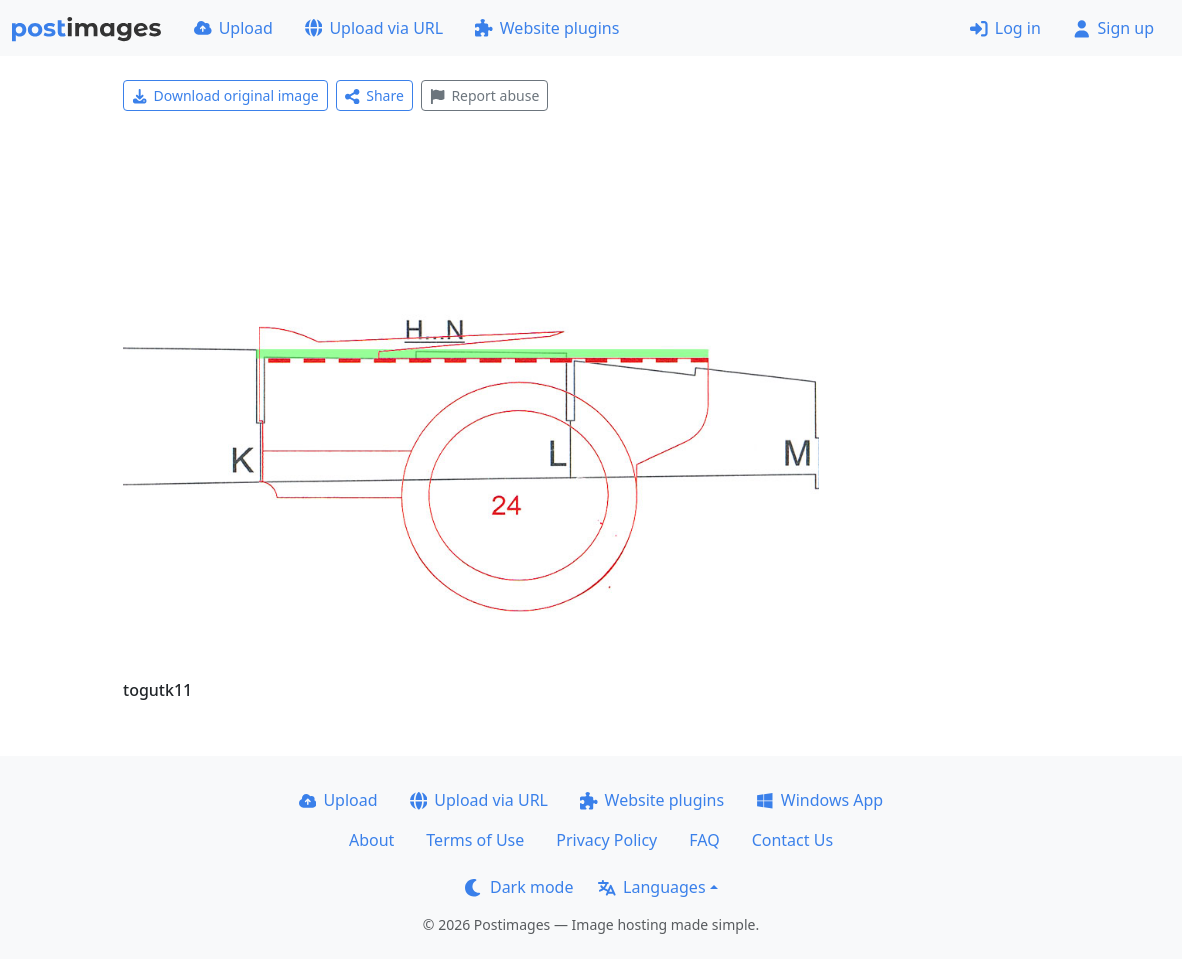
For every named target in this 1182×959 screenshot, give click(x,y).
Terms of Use (475, 840)
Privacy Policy (606, 840)
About (371, 840)
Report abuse (484, 95)
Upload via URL (374, 28)
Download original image (225, 95)
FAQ (704, 840)
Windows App (819, 800)
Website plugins (547, 28)
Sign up (1113, 28)
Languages (651, 887)
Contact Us (792, 840)
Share (374, 95)
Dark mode (519, 887)
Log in (1005, 28)
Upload (233, 28)
